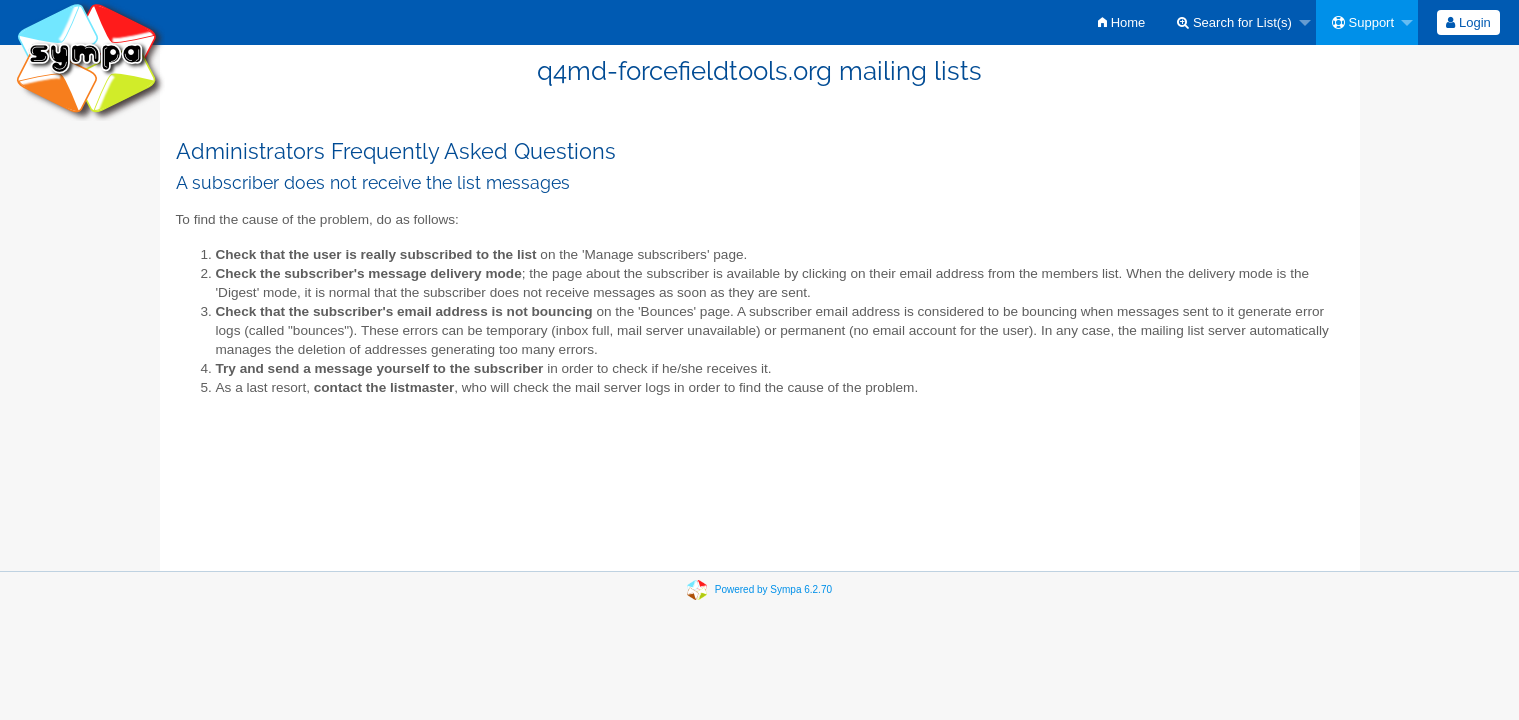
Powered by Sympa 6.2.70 (773, 589)
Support (1363, 22)
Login (1468, 22)
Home (1121, 22)
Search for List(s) (1234, 22)
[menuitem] (1121, 22)
